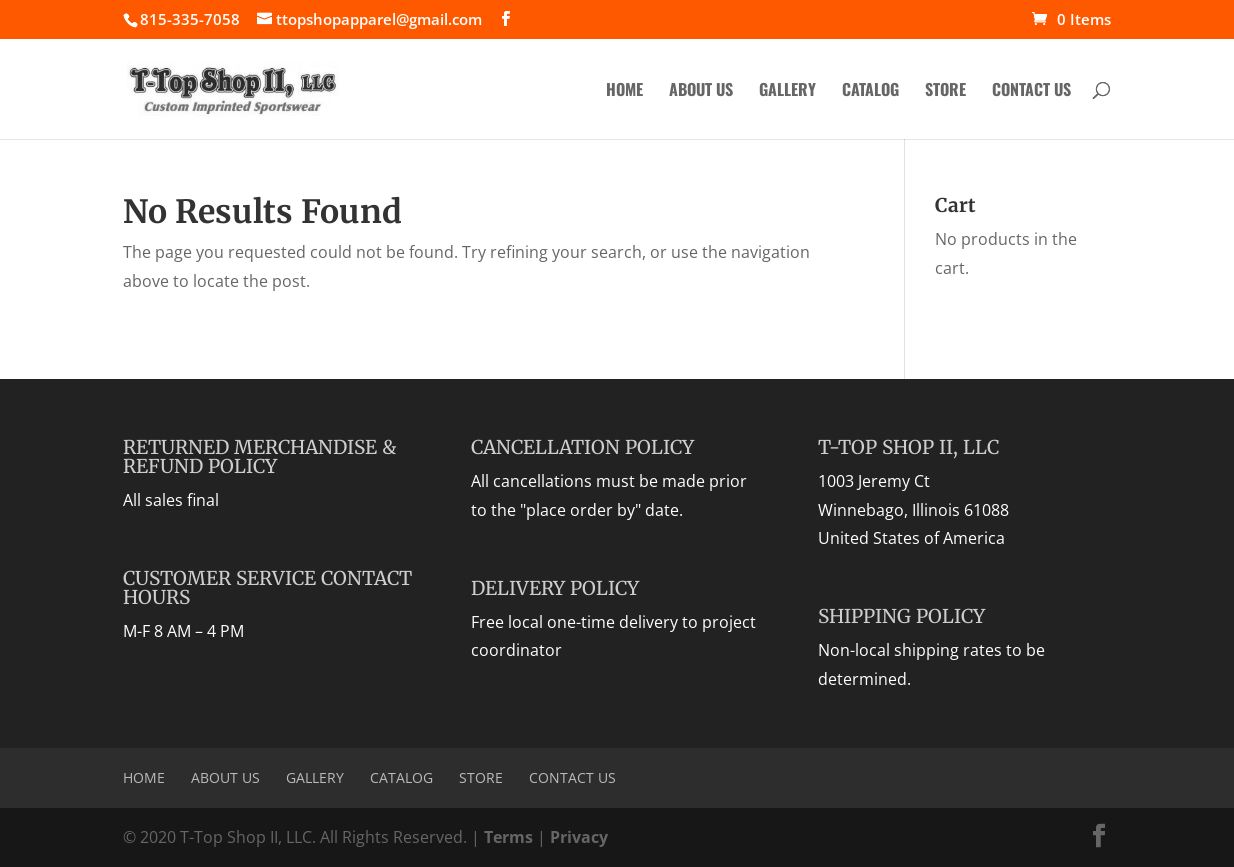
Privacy (579, 837)
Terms (508, 837)
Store (945, 91)
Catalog (870, 91)
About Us (701, 91)
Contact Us (1031, 91)
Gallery (787, 91)
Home (624, 91)
